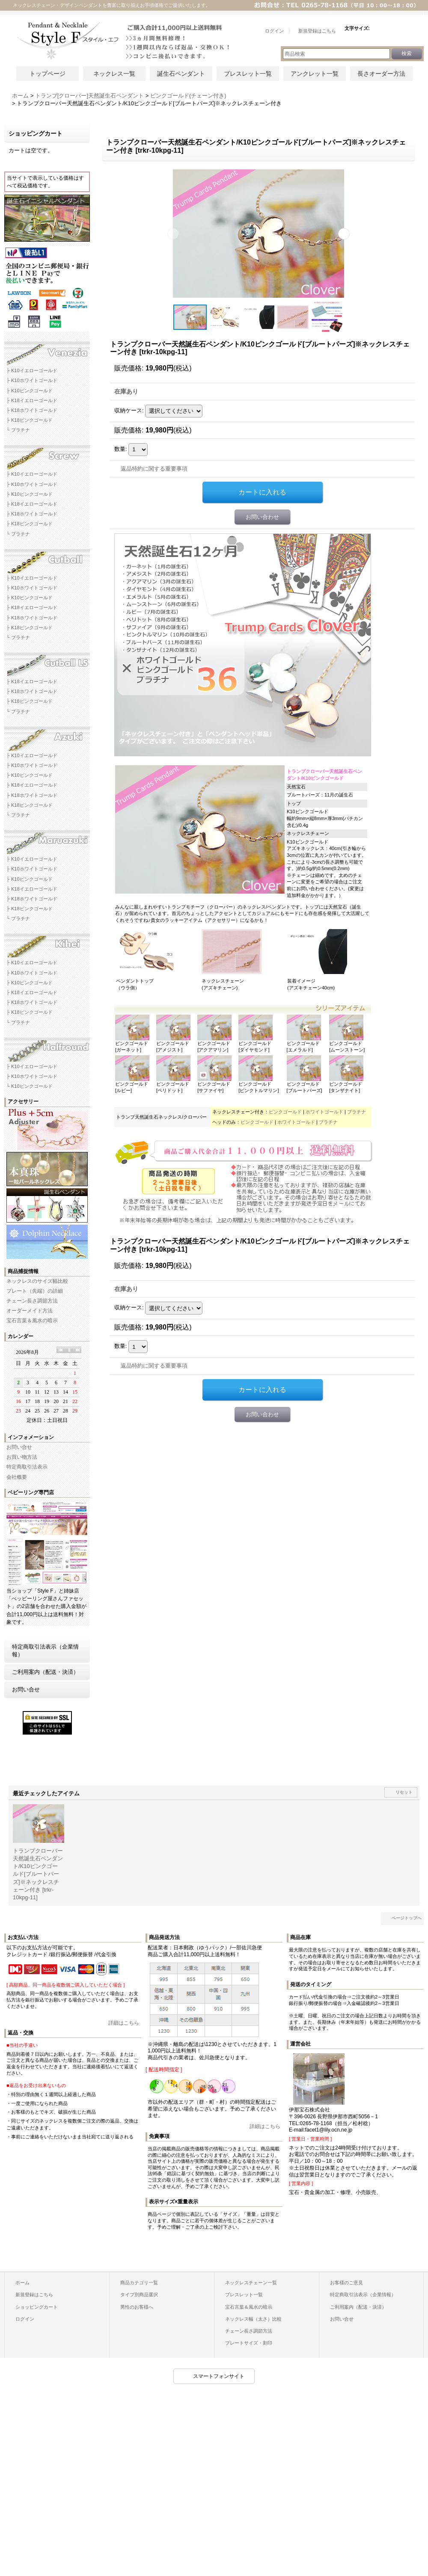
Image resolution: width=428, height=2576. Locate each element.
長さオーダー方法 (381, 73)
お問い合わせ (262, 517)
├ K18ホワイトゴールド (31, 410)
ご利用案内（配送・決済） (45, 1672)
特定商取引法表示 (27, 1467)
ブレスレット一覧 (248, 73)
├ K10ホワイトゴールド (31, 380)
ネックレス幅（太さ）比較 (253, 2318)
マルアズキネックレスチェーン (47, 839)
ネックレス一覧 (114, 73)
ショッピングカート (36, 2307)
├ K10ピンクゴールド (29, 390)
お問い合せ (19, 1447)
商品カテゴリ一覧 (139, 2282)
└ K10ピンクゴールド (29, 1086)
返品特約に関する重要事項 (154, 468)
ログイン (24, 2318)
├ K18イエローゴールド (31, 400)
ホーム (22, 2282)
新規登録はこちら (34, 2294)
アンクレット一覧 (315, 73)
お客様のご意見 (346, 2282)
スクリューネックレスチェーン (47, 454)
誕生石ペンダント (181, 73)
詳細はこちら (123, 2023)
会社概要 (16, 1477)
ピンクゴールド (285, 1111)
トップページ (47, 73)
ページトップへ (407, 1918)
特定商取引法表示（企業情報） (45, 1650)
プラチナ (356, 1111)
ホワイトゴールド (324, 1111)
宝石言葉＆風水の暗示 (32, 1321)
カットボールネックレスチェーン (47, 558)
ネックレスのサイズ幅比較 (37, 1281)
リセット (404, 1792)
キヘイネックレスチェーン (47, 943)
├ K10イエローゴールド (31, 370)
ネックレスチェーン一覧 (251, 2282)
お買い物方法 (21, 1457)
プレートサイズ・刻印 (248, 2342)
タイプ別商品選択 (139, 2294)
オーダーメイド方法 (29, 1311)
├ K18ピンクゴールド (29, 420)
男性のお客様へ (136, 2307)
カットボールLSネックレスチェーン (47, 662)
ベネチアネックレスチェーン (47, 351)
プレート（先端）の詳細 (34, 1291)
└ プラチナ (18, 429)
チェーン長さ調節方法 (32, 1301)
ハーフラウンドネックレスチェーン (47, 1047)
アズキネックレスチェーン (47, 736)
